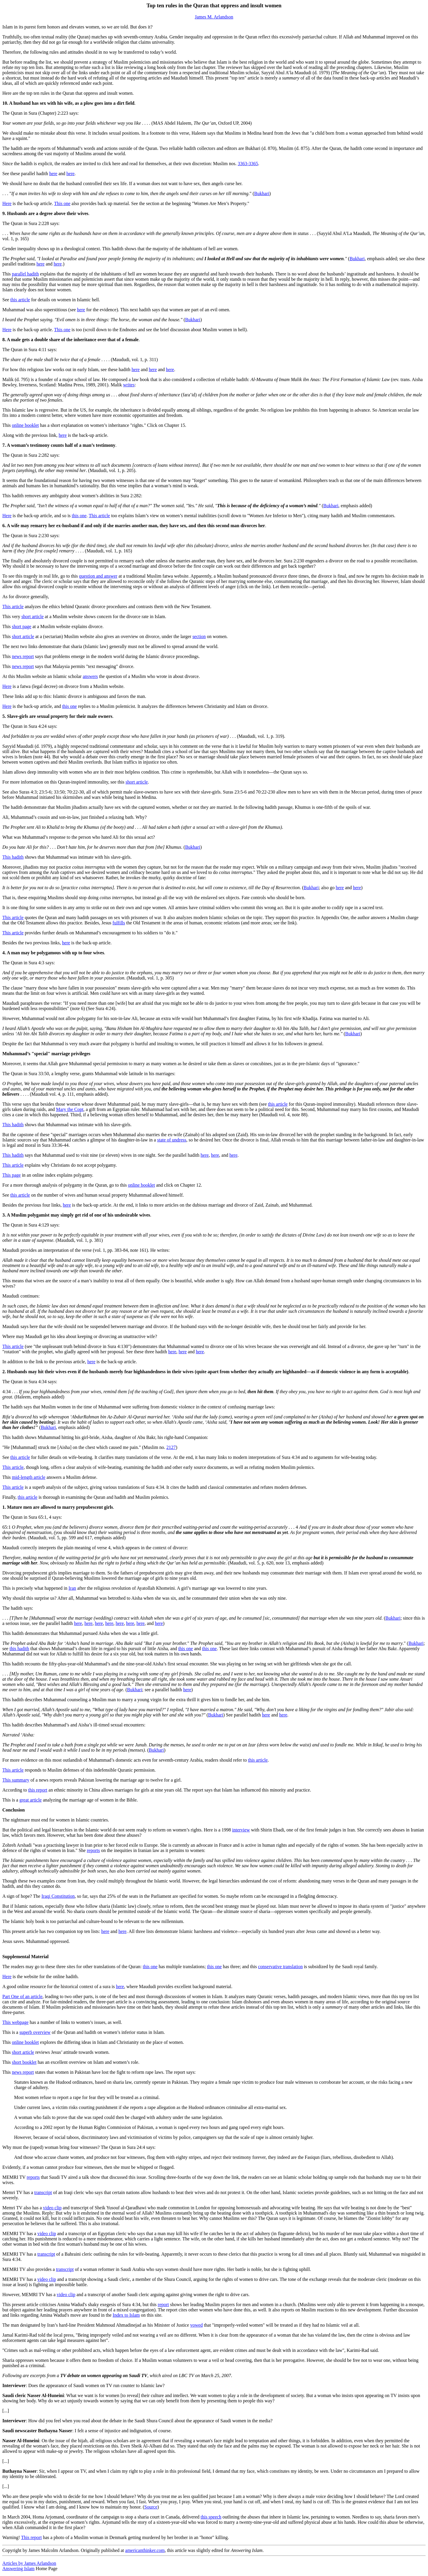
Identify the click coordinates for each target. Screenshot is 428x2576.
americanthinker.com (145, 2550)
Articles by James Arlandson (29, 2563)
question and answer (98, 576)
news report (23, 656)
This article (99, 515)
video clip (52, 2207)
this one (79, 515)
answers (90, 676)
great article (30, 1799)
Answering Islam (18, 2568)
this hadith (19, 1648)
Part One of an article (22, 1996)
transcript (43, 2192)
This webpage (15, 2022)
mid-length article (28, 1477)
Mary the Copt (69, 1109)
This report (31, 2537)
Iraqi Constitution (57, 1896)
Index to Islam (126, 2315)
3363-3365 (248, 163)
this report (37, 1789)
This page (11, 1175)
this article (20, 299)
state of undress (171, 1139)
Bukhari (261, 193)
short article (32, 616)
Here (6, 203)
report (163, 2304)
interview (241, 1829)
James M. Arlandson (214, 16)
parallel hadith (25, 273)
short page (21, 626)
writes (129, 384)
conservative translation (280, 1966)
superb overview (34, 2032)
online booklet (25, 425)
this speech (211, 2516)
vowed (196, 2325)
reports (93, 1850)
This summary (15, 1779)
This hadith (12, 857)
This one (62, 203)
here (53, 173)
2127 (171, 1447)
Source (150, 2506)
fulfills (119, 922)
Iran (72, 1588)
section (198, 636)
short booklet (24, 2062)
